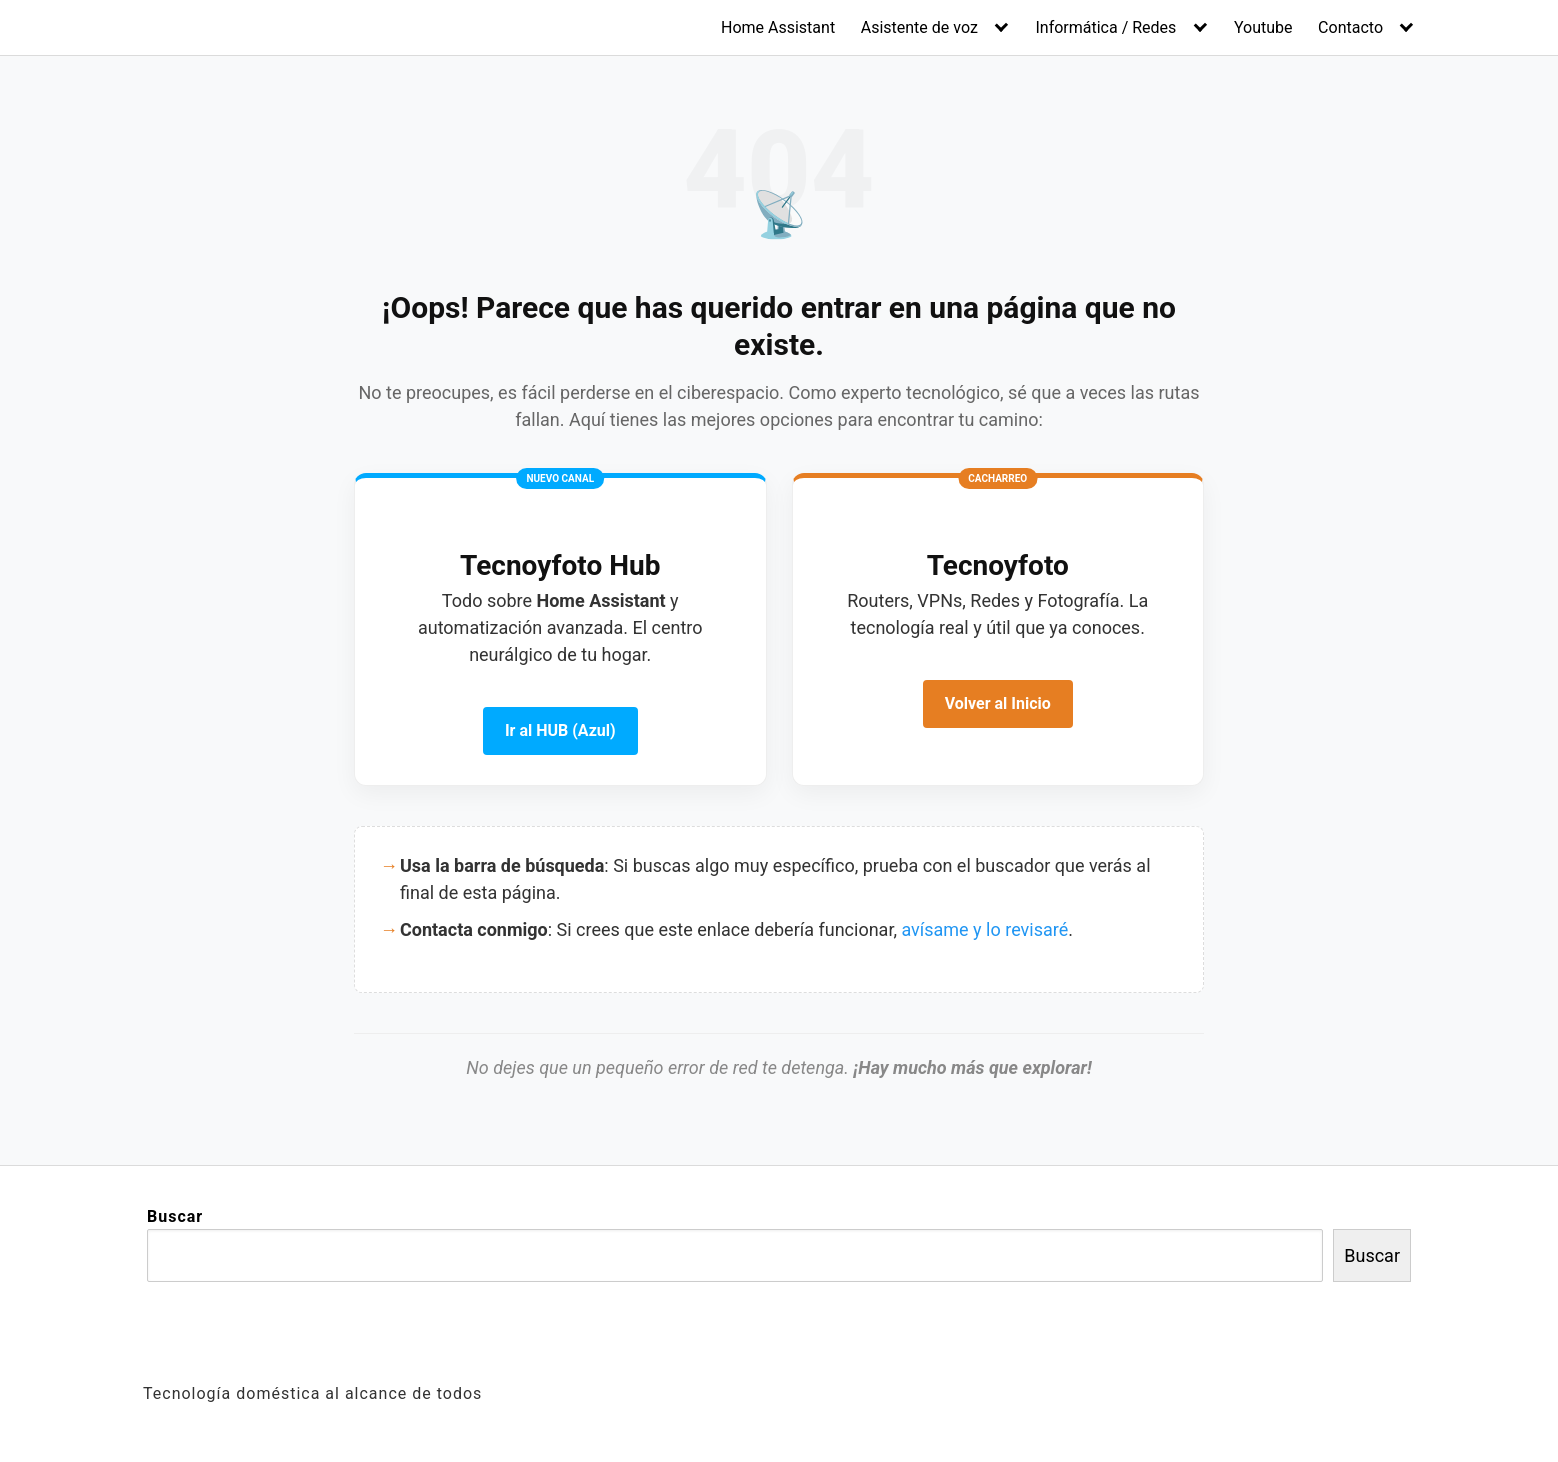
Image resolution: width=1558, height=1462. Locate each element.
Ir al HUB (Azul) (560, 730)
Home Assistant (778, 27)
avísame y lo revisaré (984, 929)
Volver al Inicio (998, 703)
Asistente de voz (919, 27)
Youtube (1263, 27)
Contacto (1350, 27)
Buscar (175, 1216)
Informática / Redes (1105, 27)
